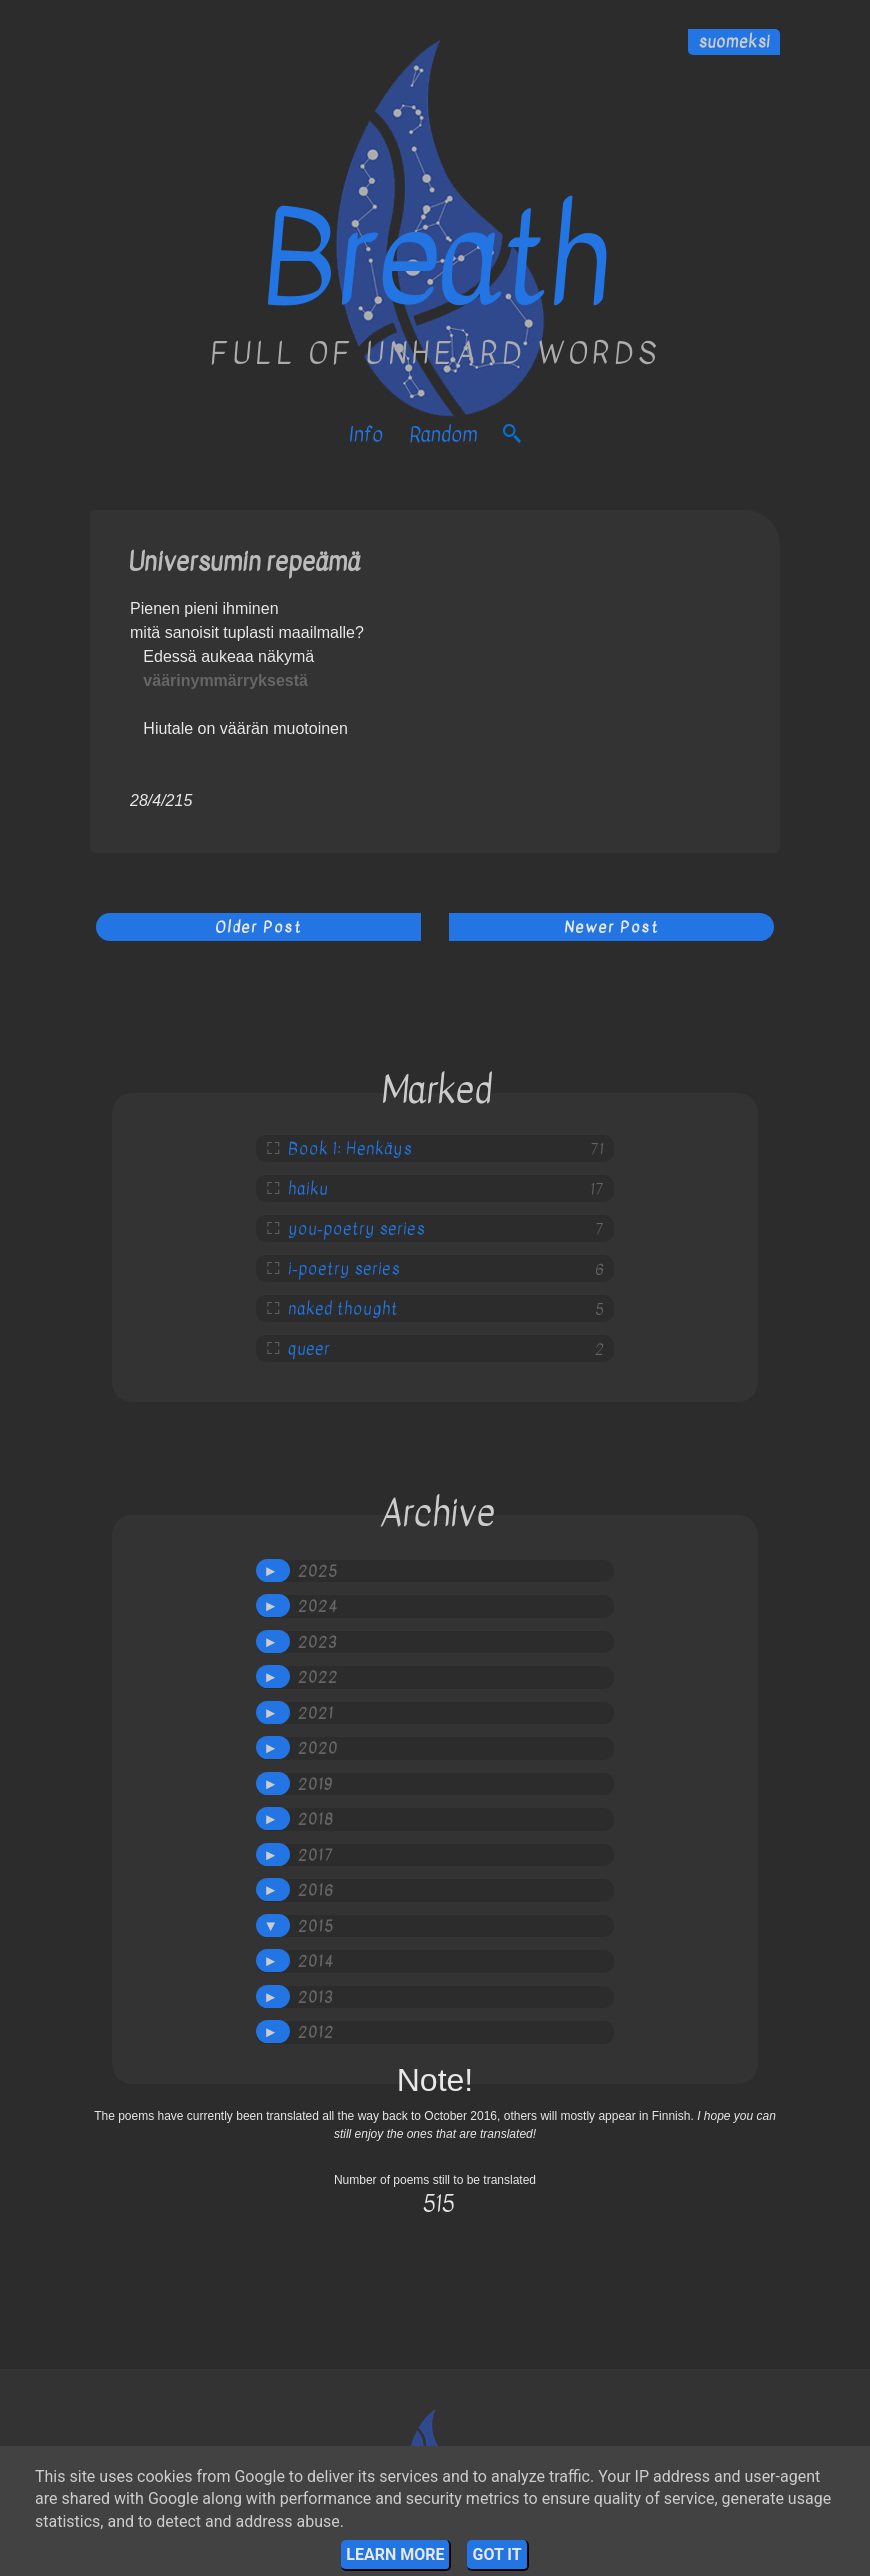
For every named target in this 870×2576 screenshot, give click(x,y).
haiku (308, 1189)
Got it (496, 2554)
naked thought (343, 1309)
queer (309, 1349)
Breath (435, 260)
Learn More (395, 2554)
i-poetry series (344, 1269)
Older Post (258, 927)
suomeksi (734, 42)
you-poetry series (356, 1229)
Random (443, 434)
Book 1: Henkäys (350, 1149)
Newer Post (611, 927)
